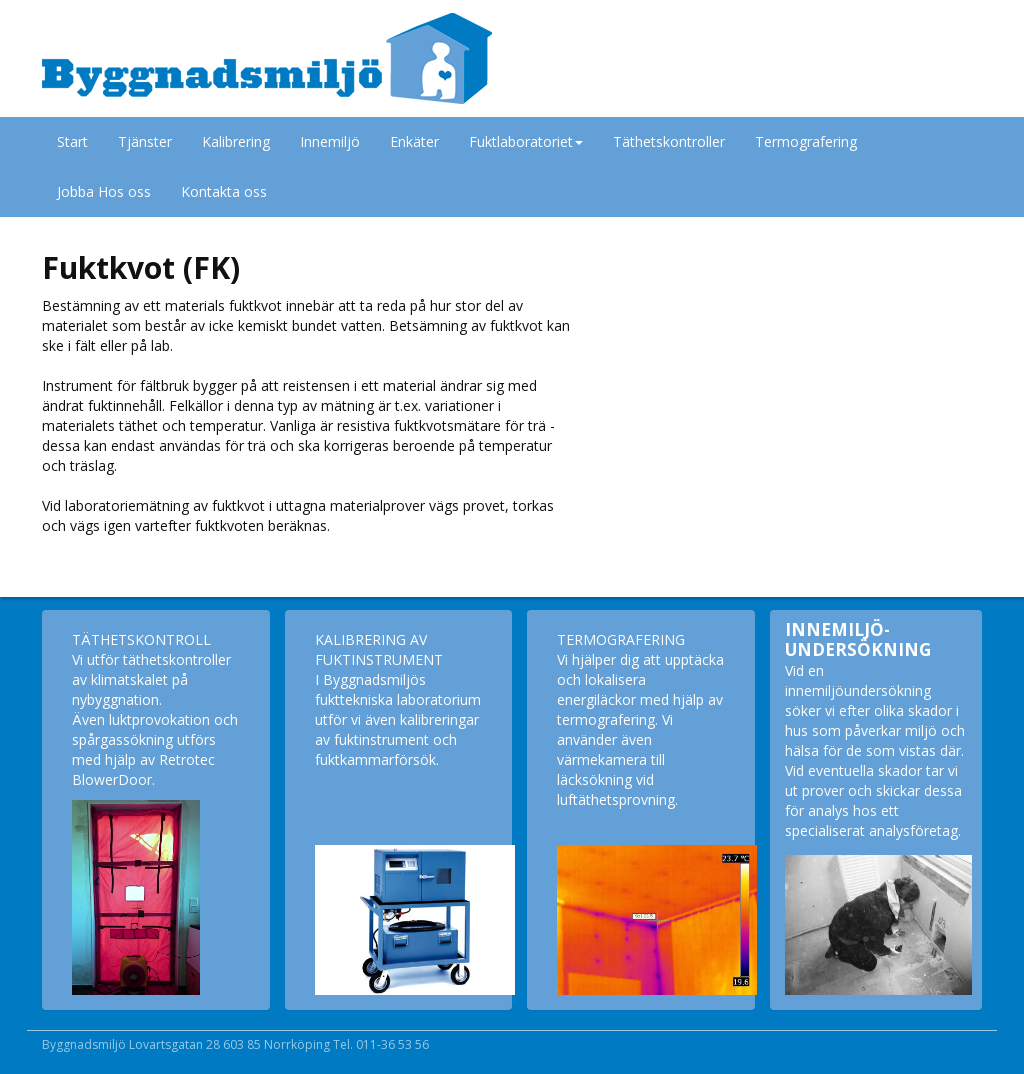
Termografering (806, 141)
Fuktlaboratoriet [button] (526, 141)
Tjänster (145, 141)
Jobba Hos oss (104, 191)
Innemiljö (330, 141)
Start (72, 141)
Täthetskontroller (669, 141)
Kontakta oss (224, 191)
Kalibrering (236, 141)
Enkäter (414, 141)
